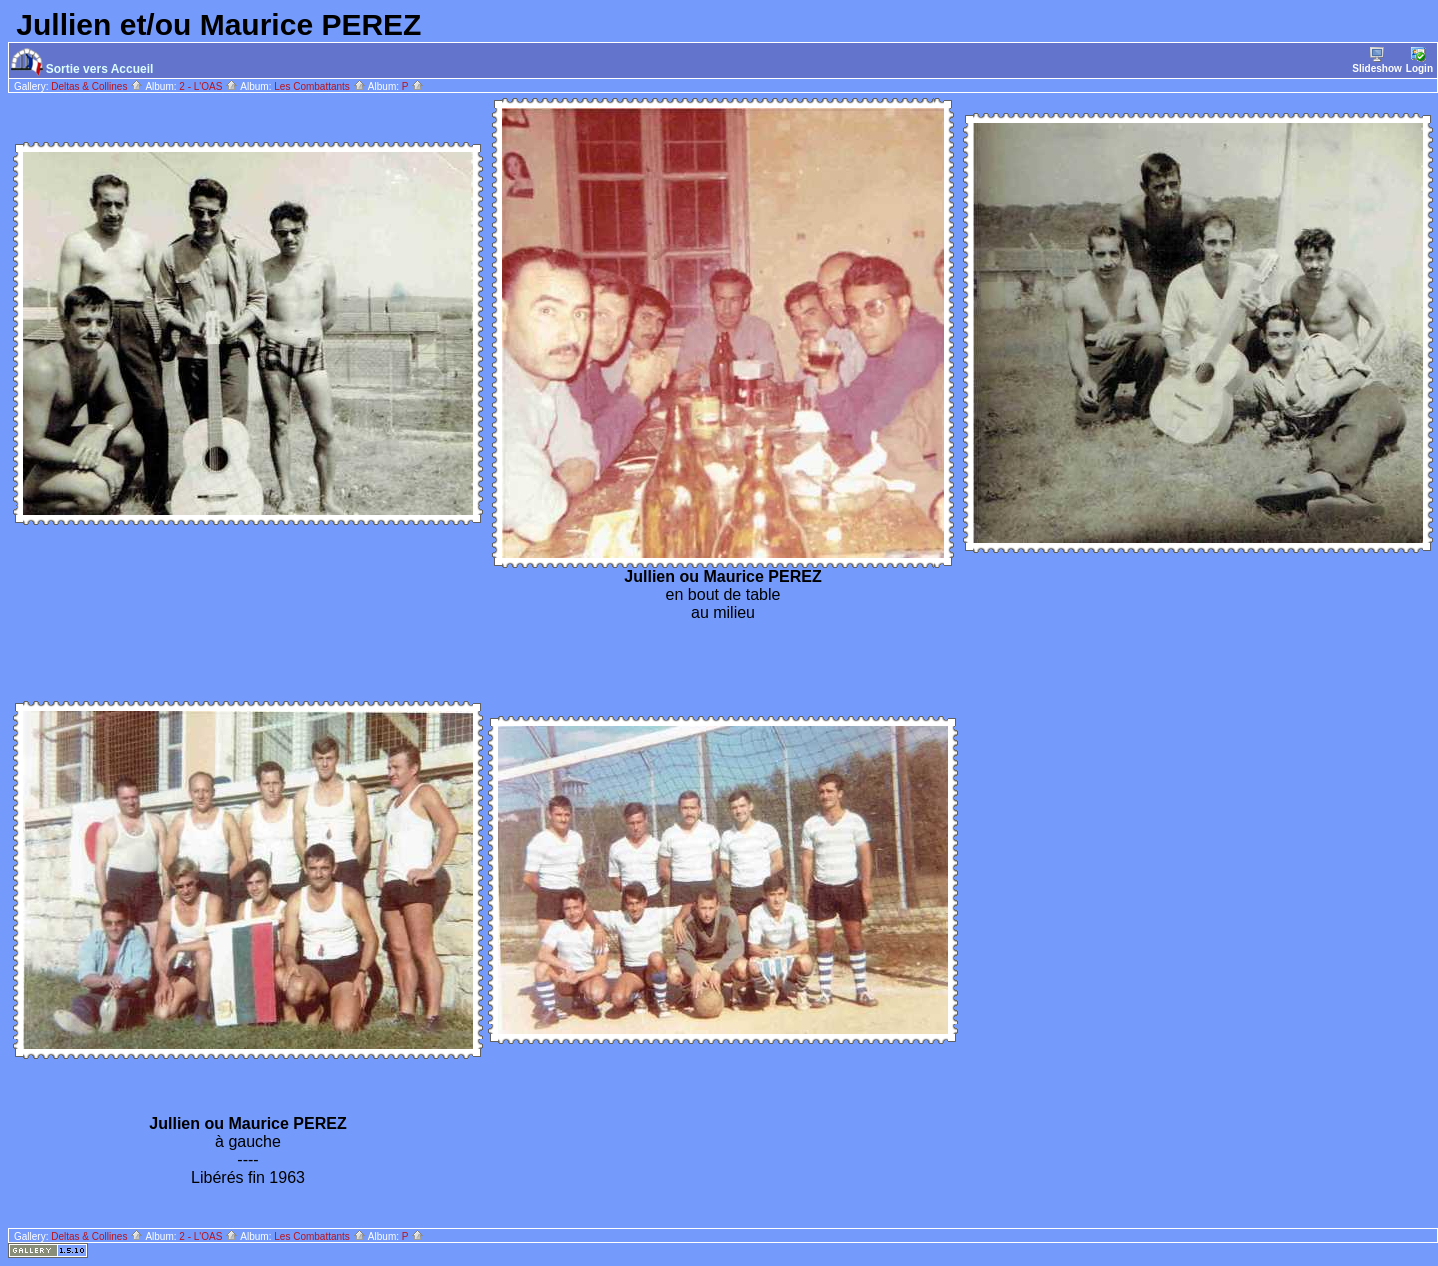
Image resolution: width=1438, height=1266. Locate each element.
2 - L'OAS (208, 86)
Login (1419, 60)
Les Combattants (319, 86)
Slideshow (1376, 60)
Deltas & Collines (97, 86)
